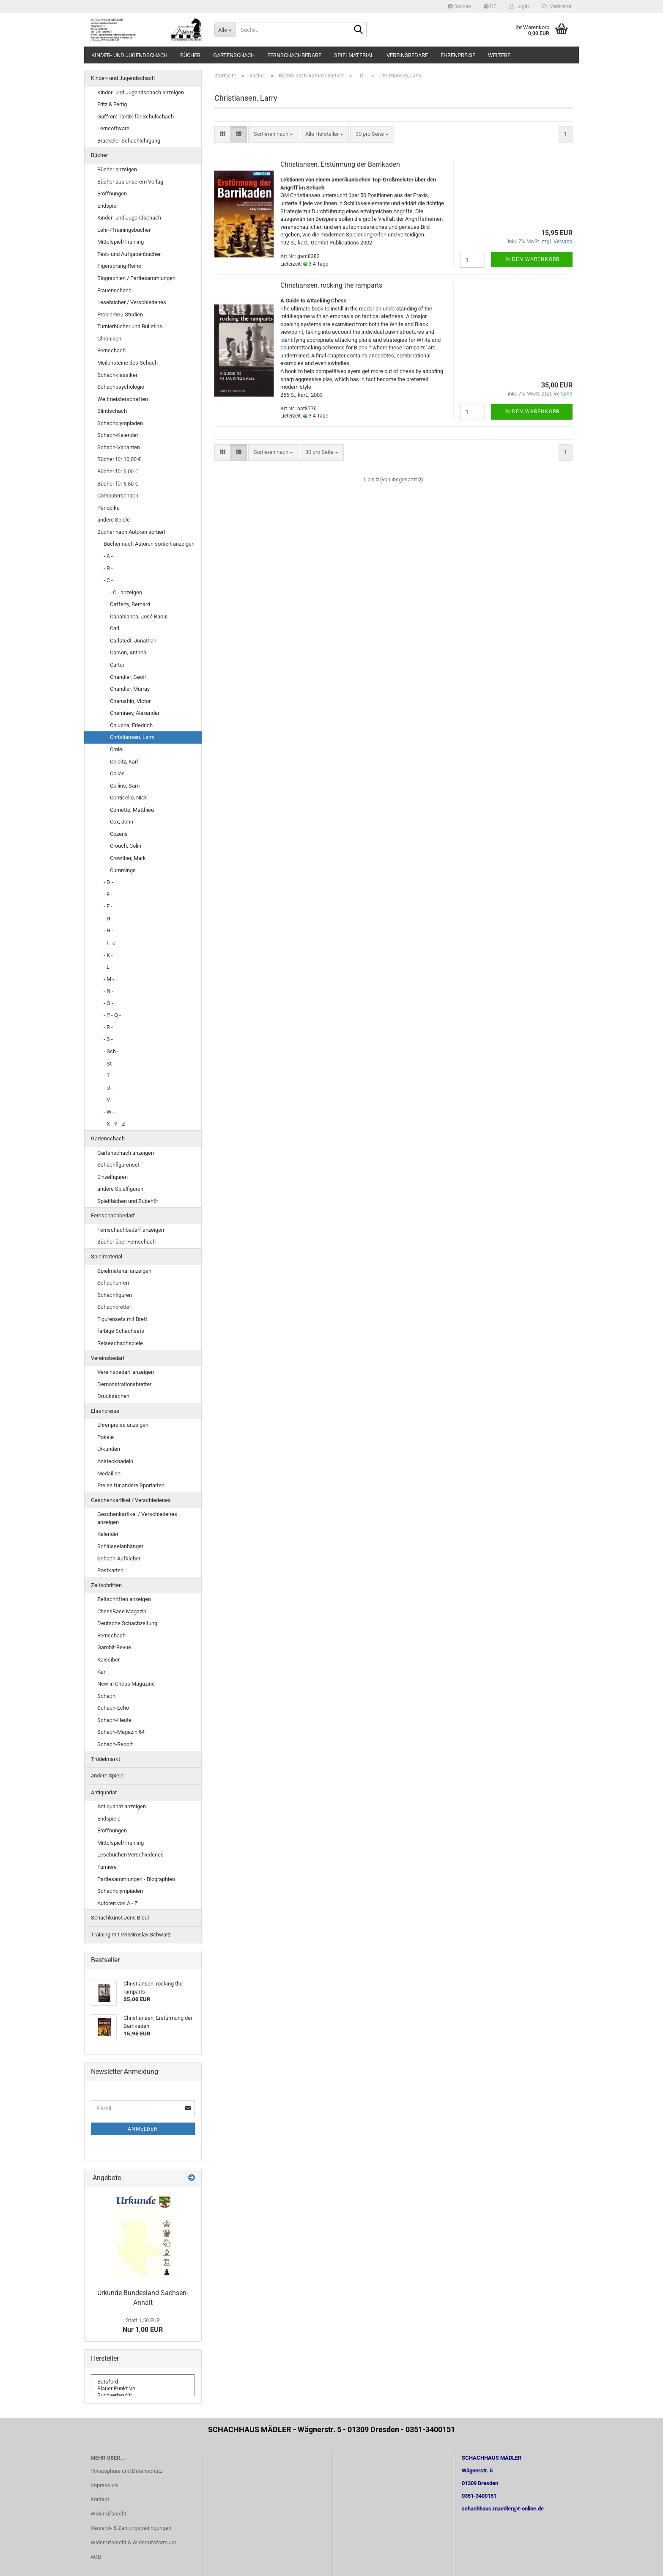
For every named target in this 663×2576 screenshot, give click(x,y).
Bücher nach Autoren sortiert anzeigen (149, 544)
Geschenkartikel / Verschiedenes (131, 1500)
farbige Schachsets (120, 1331)
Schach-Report (115, 1744)
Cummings (123, 870)
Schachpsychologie (120, 387)
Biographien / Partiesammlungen (136, 278)
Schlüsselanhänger (120, 1546)
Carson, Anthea (128, 652)
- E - (108, 894)
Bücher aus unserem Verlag (130, 182)
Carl (114, 628)
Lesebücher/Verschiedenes (130, 1854)
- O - (108, 1003)
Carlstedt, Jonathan (133, 640)
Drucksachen (113, 1396)
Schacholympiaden (120, 423)
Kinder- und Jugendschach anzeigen (140, 92)
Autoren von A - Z (117, 1903)
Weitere (499, 55)
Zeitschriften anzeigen (124, 1599)
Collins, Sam (125, 786)
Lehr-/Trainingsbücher (124, 230)
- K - (108, 955)
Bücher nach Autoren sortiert (131, 532)
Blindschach (112, 411)
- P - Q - (112, 1015)
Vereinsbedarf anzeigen (125, 1372)
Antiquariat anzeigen (121, 1806)
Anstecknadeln (115, 1461)
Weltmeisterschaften (122, 399)
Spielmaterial (354, 55)
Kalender (107, 1534)
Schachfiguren (114, 1295)
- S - (108, 1039)
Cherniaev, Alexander (134, 713)
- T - (108, 1075)
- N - (108, 991)
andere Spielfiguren (120, 1189)
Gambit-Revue (114, 1647)
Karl (102, 1672)
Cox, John (121, 821)
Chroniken (109, 338)
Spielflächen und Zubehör (127, 1201)
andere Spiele (113, 519)
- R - (108, 1027)
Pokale (105, 1437)
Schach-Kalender (117, 435)
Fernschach (111, 350)
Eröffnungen (112, 193)
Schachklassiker (117, 375)
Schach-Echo (113, 1708)
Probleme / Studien (120, 314)
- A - (108, 556)
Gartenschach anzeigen (125, 1153)
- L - (108, 967)
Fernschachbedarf (294, 55)
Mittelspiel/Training (120, 242)
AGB (95, 2557)
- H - (108, 930)
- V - (108, 1099)
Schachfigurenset (118, 1165)
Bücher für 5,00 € (117, 471)
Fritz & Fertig (112, 104)
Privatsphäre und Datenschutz (126, 2471)
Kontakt (99, 2499)
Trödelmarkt (105, 1759)
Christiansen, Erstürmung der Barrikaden (340, 164)
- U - (108, 1088)
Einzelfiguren (112, 1177)
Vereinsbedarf (407, 55)
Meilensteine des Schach (127, 363)
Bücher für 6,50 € (117, 484)
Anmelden (143, 2129)
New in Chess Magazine (126, 1684)
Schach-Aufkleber (118, 1558)
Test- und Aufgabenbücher (129, 254)
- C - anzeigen (126, 592)
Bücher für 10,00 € (119, 459)
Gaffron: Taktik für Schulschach (135, 116)
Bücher (190, 55)
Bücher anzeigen (117, 169)
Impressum (104, 2485)
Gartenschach (234, 55)
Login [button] (519, 6)
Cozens (119, 834)
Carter (117, 665)
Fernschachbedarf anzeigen (130, 1230)
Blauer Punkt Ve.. (142, 2388)
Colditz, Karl (124, 761)
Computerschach (117, 495)
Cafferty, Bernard (130, 604)
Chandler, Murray (130, 689)
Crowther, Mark (128, 858)
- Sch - (111, 1051)
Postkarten (110, 1570)
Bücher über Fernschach (126, 1242)
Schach (106, 1696)
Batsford (142, 2381)
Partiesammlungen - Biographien (136, 1879)
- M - (109, 979)
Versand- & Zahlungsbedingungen (130, 2528)
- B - (108, 568)
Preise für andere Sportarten (130, 1485)
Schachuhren (113, 1283)
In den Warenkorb (531, 259)
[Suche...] (224, 29)
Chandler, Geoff (128, 677)
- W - (109, 1112)
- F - (108, 906)
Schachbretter (114, 1307)
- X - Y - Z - (116, 1123)
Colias (117, 773)
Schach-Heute (114, 1720)
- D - (108, 882)
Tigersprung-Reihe (119, 266)
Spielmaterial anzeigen (124, 1271)
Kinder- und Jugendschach (129, 55)
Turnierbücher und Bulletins (129, 326)
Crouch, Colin (125, 846)
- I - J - (111, 942)
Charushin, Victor (130, 701)
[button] (490, 6)
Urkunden (108, 1449)
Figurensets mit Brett (122, 1319)
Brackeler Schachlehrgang (128, 140)
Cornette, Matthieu (132, 810)
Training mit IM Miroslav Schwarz (130, 1934)
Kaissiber (108, 1659)
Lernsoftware (113, 128)
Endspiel (107, 206)
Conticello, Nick (128, 797)
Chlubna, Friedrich (131, 725)
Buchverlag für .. (142, 2395)
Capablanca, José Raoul (138, 616)
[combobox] (273, 134)
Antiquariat (104, 1792)
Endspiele (109, 1818)
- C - (108, 580)
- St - (109, 1063)
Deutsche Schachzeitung (127, 1623)
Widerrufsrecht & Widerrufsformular (133, 2542)
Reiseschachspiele (120, 1343)
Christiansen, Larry (132, 737)
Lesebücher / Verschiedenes (131, 302)
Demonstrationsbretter (124, 1384)
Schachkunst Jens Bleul (120, 1917)
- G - (108, 918)
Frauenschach (114, 290)
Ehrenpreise (458, 55)
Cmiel (116, 749)
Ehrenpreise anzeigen (122, 1425)
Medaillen (109, 1473)
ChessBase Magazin (121, 1611)
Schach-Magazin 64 (121, 1732)
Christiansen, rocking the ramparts (331, 285)
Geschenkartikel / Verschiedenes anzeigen (137, 1518)
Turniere (107, 1867)
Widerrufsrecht (108, 2513)
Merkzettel (557, 6)
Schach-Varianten (118, 447)
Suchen (459, 6)
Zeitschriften (106, 1585)
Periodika (108, 508)
